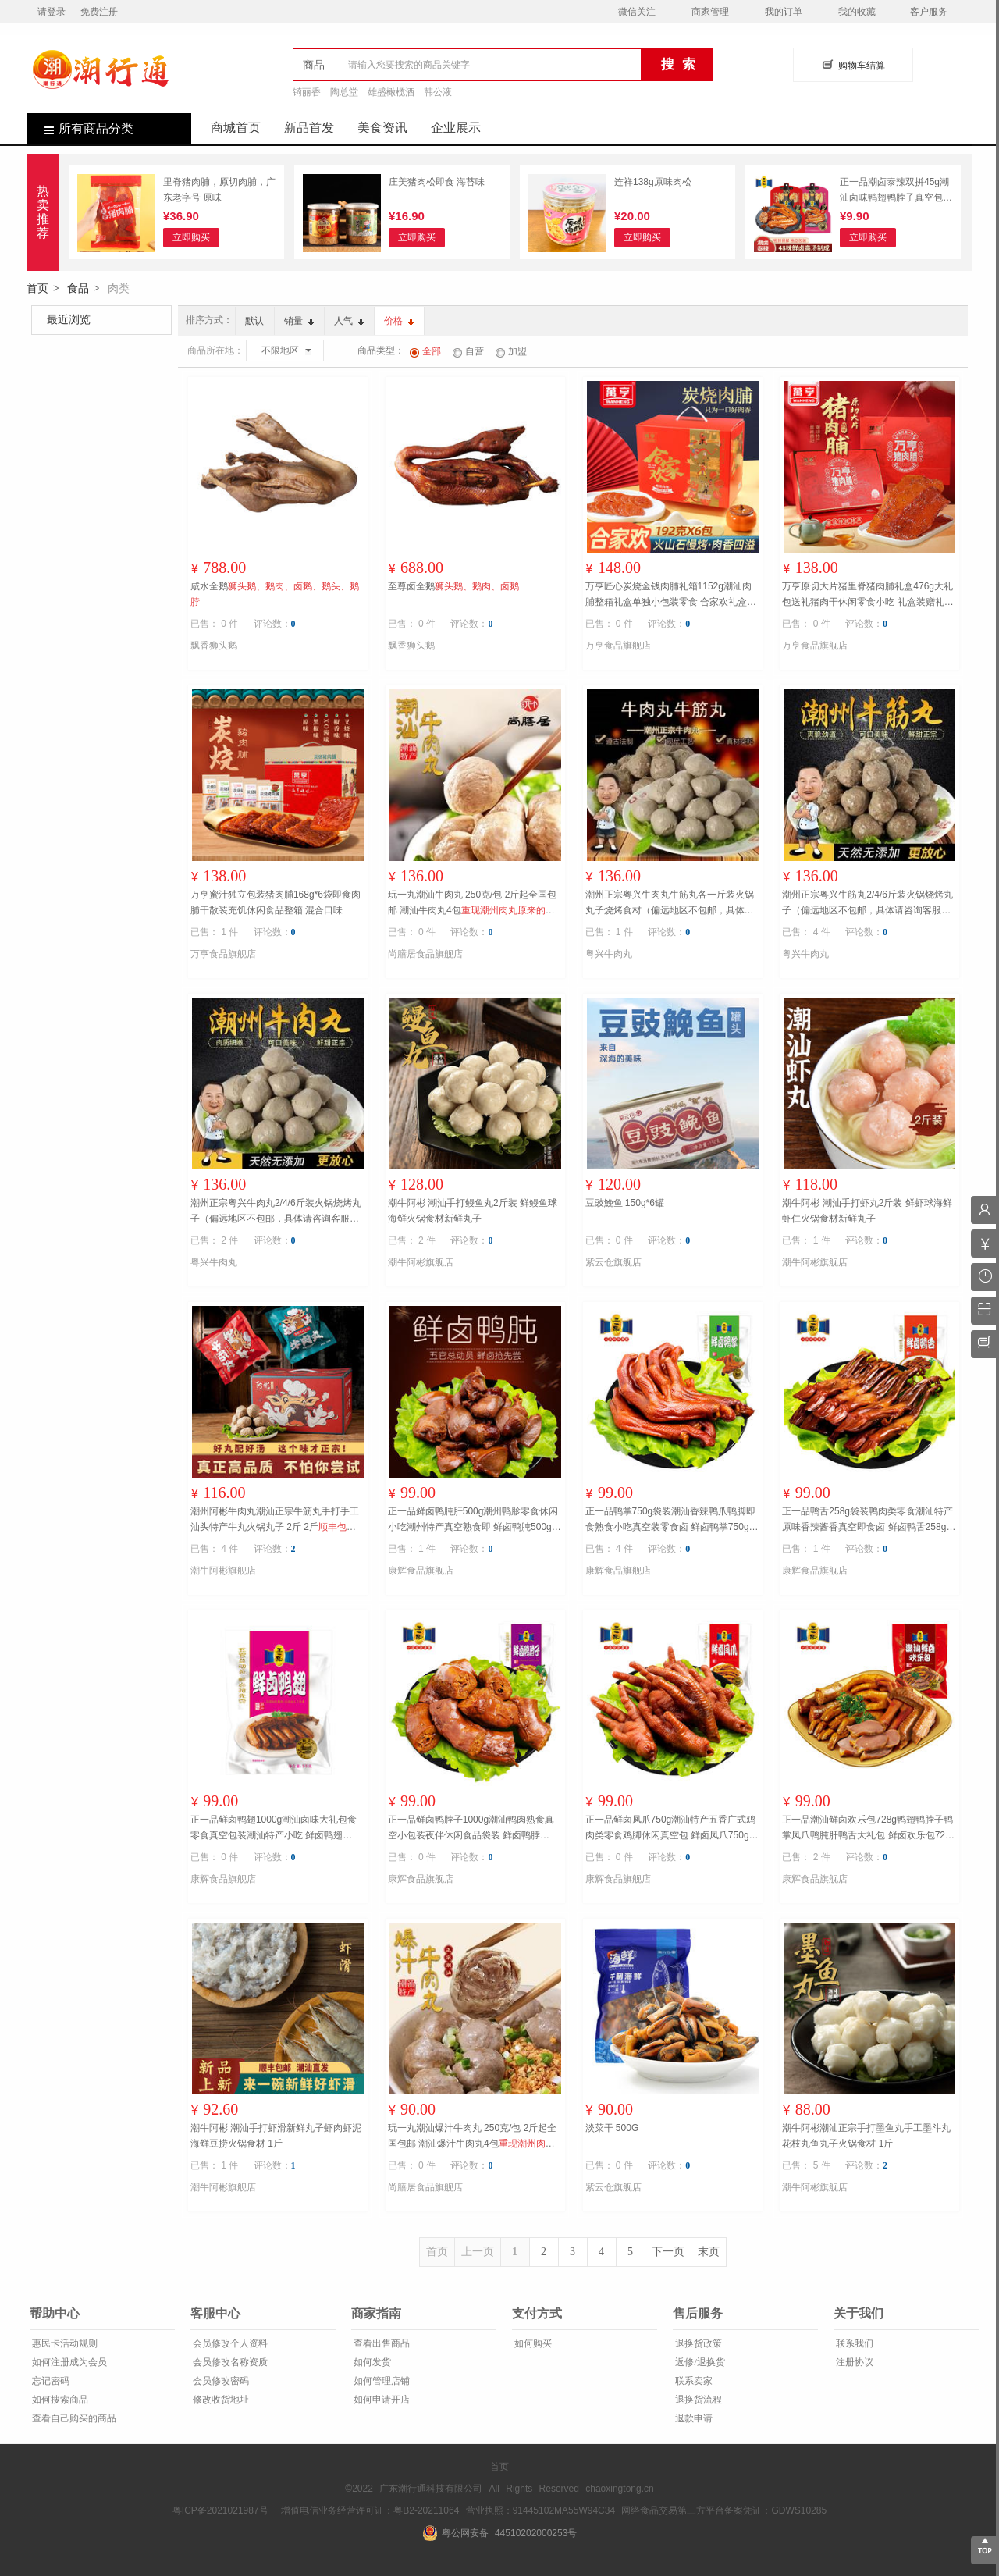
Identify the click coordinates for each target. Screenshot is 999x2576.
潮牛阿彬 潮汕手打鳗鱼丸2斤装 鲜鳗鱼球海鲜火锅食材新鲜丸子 (472, 1210)
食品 (78, 288)
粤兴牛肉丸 (608, 953)
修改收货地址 (219, 2399)
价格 (399, 320)
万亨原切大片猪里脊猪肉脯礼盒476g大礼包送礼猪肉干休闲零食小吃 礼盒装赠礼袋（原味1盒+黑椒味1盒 (867, 595)
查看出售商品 (380, 2343)
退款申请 (693, 2418)
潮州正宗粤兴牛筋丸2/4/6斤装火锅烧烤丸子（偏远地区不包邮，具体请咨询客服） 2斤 (867, 903)
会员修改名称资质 (229, 2362)
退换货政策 (697, 2343)
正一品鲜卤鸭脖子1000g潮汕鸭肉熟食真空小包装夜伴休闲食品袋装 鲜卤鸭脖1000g (475, 1828)
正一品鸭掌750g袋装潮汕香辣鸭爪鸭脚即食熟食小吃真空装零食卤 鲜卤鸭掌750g (672, 1520)
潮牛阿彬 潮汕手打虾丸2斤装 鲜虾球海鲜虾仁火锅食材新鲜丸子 (866, 1210)
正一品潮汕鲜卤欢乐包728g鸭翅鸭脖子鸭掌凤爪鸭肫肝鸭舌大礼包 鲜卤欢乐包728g (868, 1828)
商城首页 (236, 127)
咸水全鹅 (274, 594)
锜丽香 (307, 92)
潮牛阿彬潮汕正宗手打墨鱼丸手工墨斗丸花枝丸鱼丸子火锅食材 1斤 (866, 2135)
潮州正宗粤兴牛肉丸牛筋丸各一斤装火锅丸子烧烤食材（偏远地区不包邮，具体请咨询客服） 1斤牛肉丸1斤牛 (671, 903)
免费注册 (99, 11)
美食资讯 (382, 127)
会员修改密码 (219, 2380)
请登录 (51, 11)
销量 (299, 320)
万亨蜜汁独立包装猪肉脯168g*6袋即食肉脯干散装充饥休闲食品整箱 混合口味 (275, 902)
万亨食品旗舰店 (618, 645)
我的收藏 (857, 11)
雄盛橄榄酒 (391, 92)
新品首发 (309, 127)
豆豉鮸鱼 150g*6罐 (624, 1202)
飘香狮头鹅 (213, 645)
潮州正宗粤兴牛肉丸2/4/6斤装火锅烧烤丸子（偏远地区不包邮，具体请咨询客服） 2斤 (275, 1211)
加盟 (511, 351)
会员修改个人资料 (229, 2343)
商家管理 (710, 11)
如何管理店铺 (380, 2380)
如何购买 (532, 2343)
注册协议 (853, 2362)
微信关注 (637, 11)
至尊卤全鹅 (453, 586)
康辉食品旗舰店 (420, 1570)
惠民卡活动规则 (64, 2343)
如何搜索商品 (59, 2399)
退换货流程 (697, 2399)
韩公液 (438, 92)
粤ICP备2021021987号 (220, 2510)
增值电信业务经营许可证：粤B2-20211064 (370, 2510)
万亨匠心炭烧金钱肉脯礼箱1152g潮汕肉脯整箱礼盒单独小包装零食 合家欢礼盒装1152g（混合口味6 (670, 595)
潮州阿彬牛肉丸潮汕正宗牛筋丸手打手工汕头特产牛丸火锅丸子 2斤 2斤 (274, 1520)
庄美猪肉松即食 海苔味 (437, 181)
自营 (468, 351)
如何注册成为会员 (68, 2362)
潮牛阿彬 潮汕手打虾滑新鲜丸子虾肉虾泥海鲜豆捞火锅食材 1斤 (275, 2135)
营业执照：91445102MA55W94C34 (540, 2510)
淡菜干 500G (612, 2127)
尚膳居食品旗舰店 (425, 953)
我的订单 (783, 11)
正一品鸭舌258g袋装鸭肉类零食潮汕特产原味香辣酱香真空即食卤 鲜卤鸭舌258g (868, 1520)
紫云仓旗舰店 (613, 1262)
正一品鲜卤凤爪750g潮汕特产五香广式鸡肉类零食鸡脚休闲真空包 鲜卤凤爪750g (672, 1828)
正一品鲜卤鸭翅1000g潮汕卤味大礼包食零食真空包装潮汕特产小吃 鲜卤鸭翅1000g (277, 1828)
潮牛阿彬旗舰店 (420, 1262)
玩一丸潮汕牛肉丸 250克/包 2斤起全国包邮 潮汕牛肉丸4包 (472, 903)
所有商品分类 (80, 128)
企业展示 (456, 127)
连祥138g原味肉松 (652, 181)
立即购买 (191, 237)
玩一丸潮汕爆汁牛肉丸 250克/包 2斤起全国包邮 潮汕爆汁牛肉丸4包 (472, 2136)
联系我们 (853, 2343)
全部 (425, 351)
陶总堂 (344, 92)
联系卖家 (693, 2380)
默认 (254, 320)
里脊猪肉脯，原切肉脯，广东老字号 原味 (219, 189)
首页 (37, 288)
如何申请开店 (380, 2399)
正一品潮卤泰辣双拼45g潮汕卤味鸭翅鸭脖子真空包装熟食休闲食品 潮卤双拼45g (896, 190)
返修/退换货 (698, 2362)
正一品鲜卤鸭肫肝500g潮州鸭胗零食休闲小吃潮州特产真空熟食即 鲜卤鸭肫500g (474, 1520)
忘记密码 (49, 2380)
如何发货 (371, 2362)
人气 (349, 320)
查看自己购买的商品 (73, 2418)
